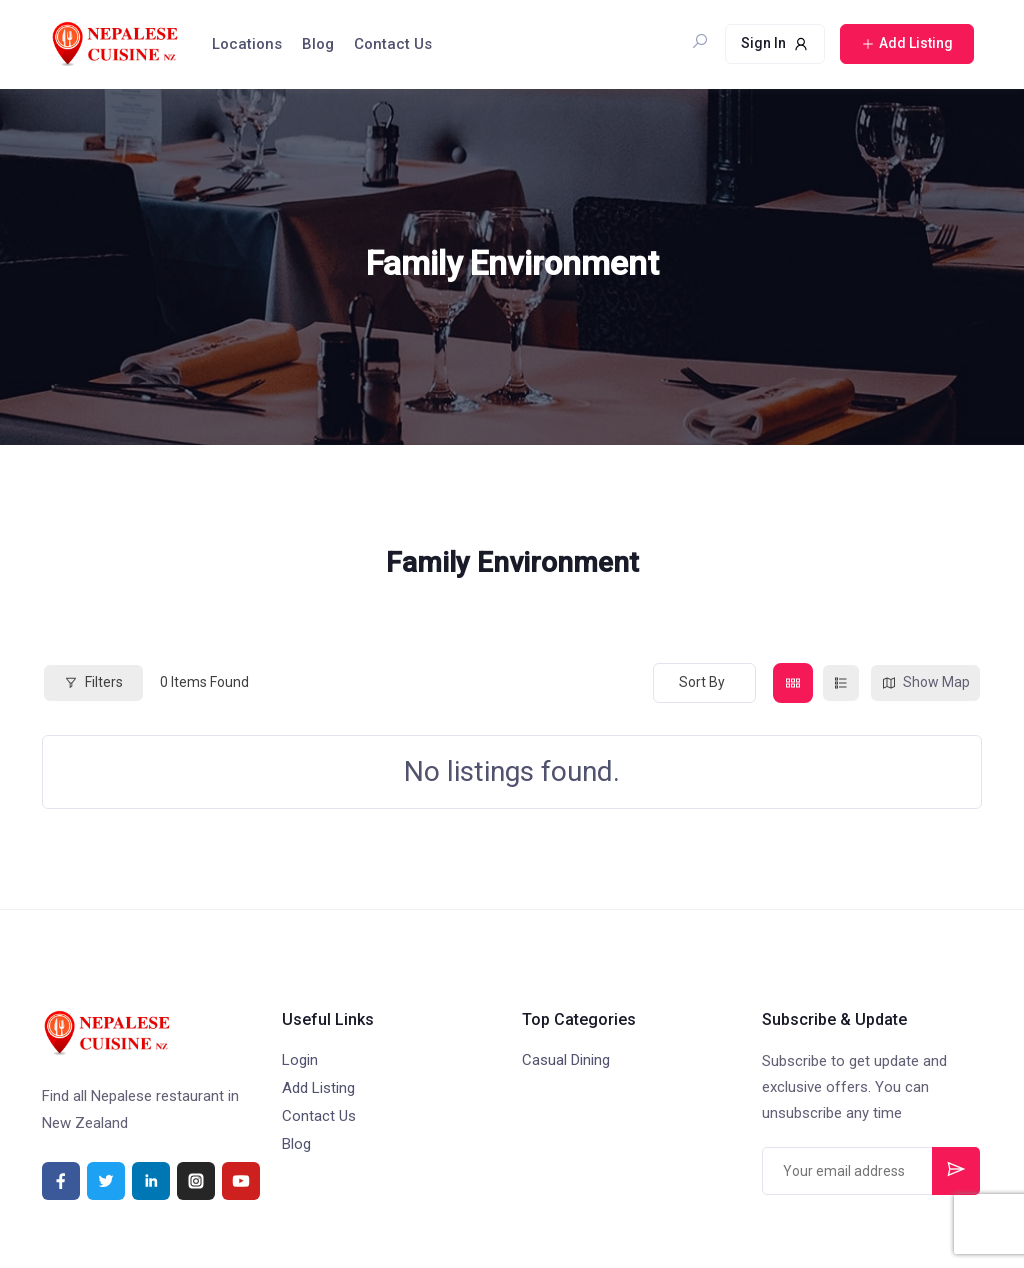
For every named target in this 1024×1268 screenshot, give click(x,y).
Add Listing (318, 1088)
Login (300, 1060)
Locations (247, 44)
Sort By (702, 682)
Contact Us (393, 44)
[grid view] (793, 683)
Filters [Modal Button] (93, 682)
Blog (318, 44)
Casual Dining (566, 1060)
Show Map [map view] (925, 682)
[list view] (841, 683)
